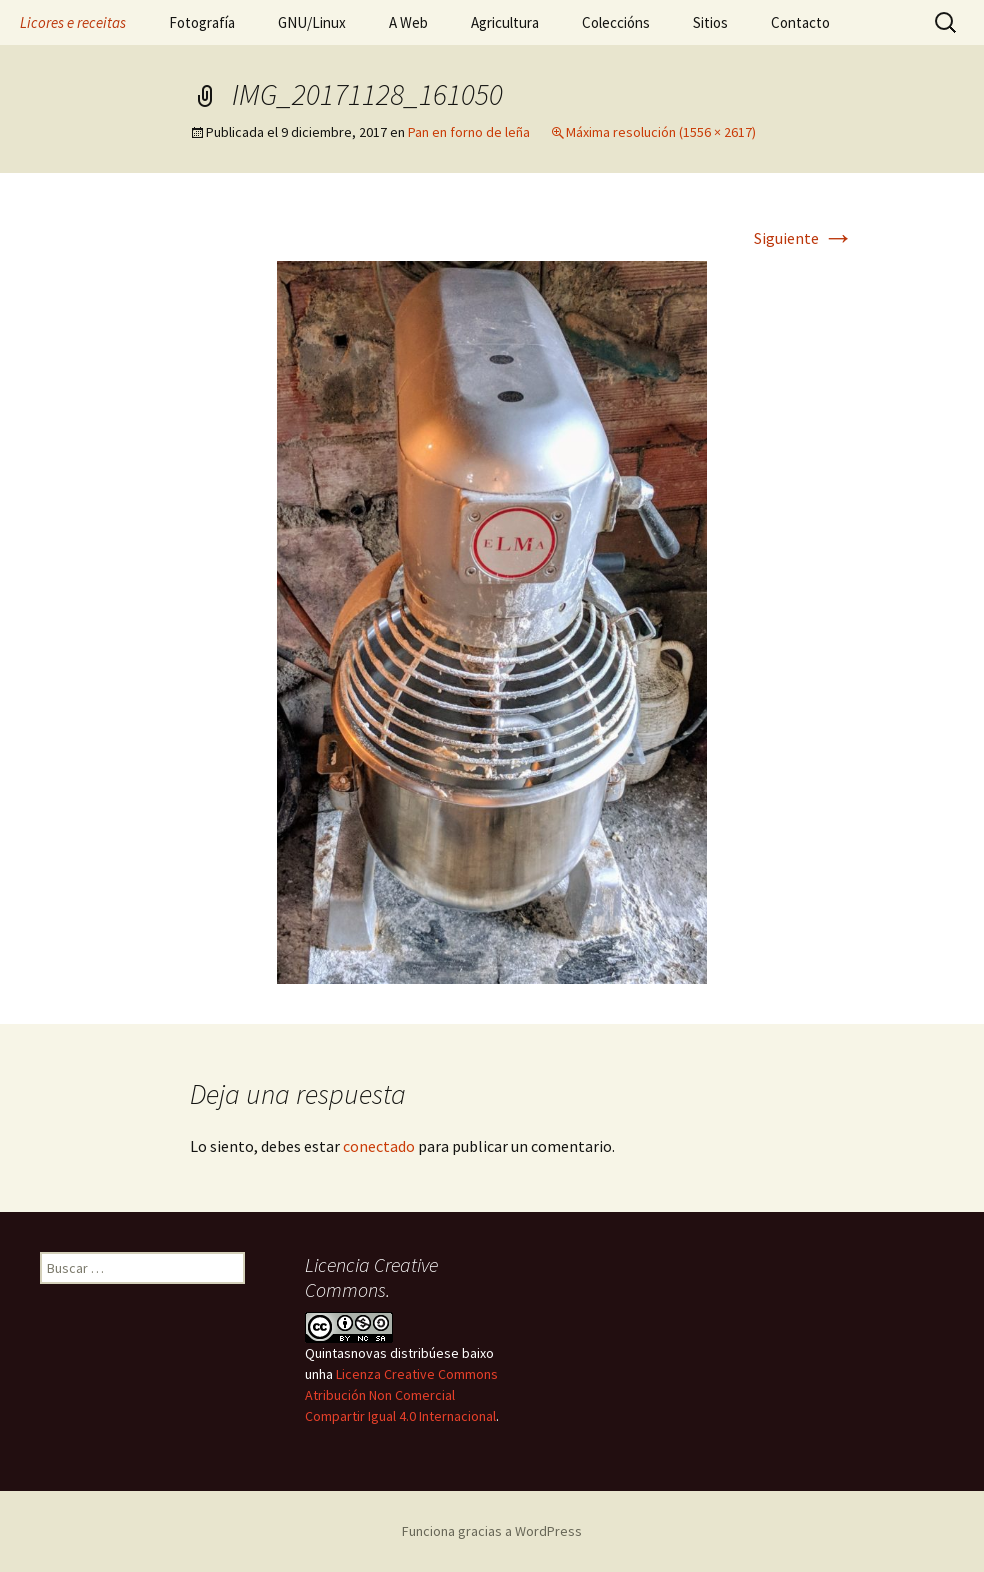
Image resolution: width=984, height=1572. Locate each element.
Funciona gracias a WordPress (492, 1531)
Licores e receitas (73, 22)
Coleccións (616, 22)
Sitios (710, 22)
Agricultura (505, 22)
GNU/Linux (312, 22)
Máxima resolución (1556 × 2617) (661, 132)
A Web (408, 22)
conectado (379, 1146)
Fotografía (202, 22)
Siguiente (804, 238)
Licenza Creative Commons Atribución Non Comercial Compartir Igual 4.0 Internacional (401, 1395)
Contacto (800, 22)
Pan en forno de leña (469, 132)
